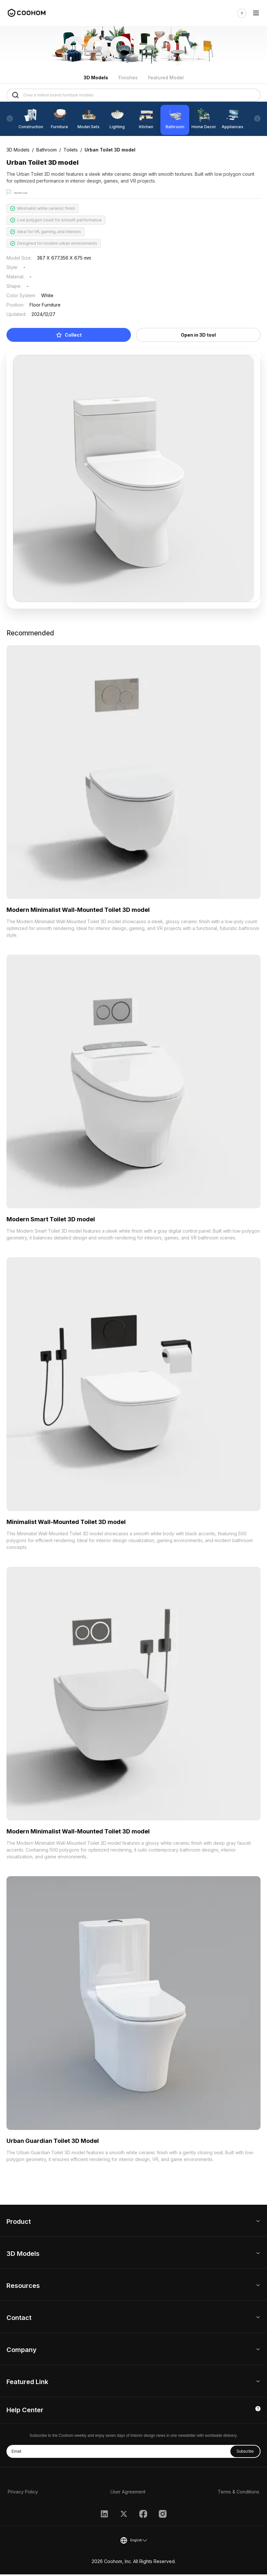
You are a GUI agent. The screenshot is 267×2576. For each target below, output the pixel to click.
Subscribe (245, 2453)
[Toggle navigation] (256, 13)
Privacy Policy (23, 2493)
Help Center (24, 2411)
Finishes (128, 77)
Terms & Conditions (238, 2493)
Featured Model (166, 77)
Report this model (31, 192)
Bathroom (46, 149)
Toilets (71, 149)
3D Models (96, 77)
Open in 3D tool (198, 336)
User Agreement (127, 2493)
